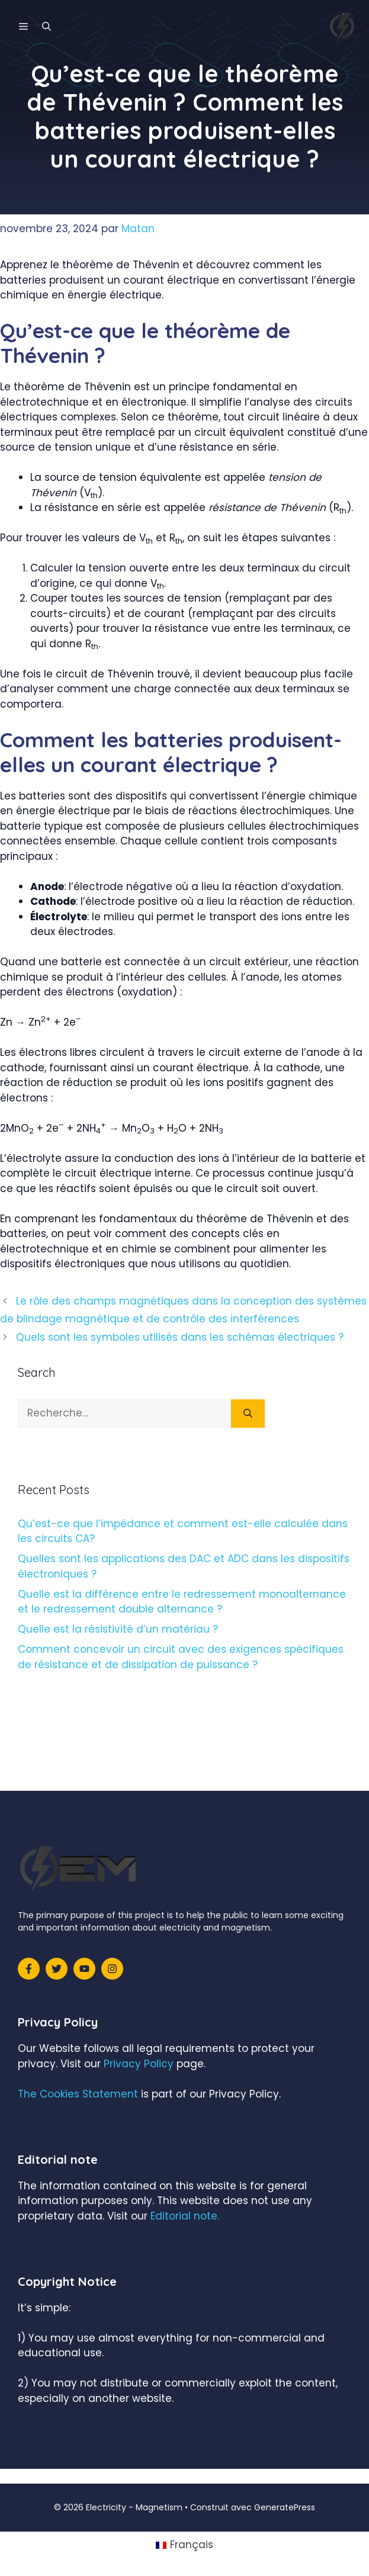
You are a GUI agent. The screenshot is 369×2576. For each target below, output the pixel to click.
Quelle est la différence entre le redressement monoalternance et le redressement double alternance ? (182, 1602)
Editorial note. (184, 2216)
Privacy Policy (139, 2064)
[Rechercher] (248, 1413)
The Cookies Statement (78, 2094)
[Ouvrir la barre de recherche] (46, 26)
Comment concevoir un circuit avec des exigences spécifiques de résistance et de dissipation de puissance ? (181, 1657)
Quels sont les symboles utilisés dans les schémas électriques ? (180, 1337)
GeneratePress (284, 2507)
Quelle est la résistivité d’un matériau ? (118, 1629)
